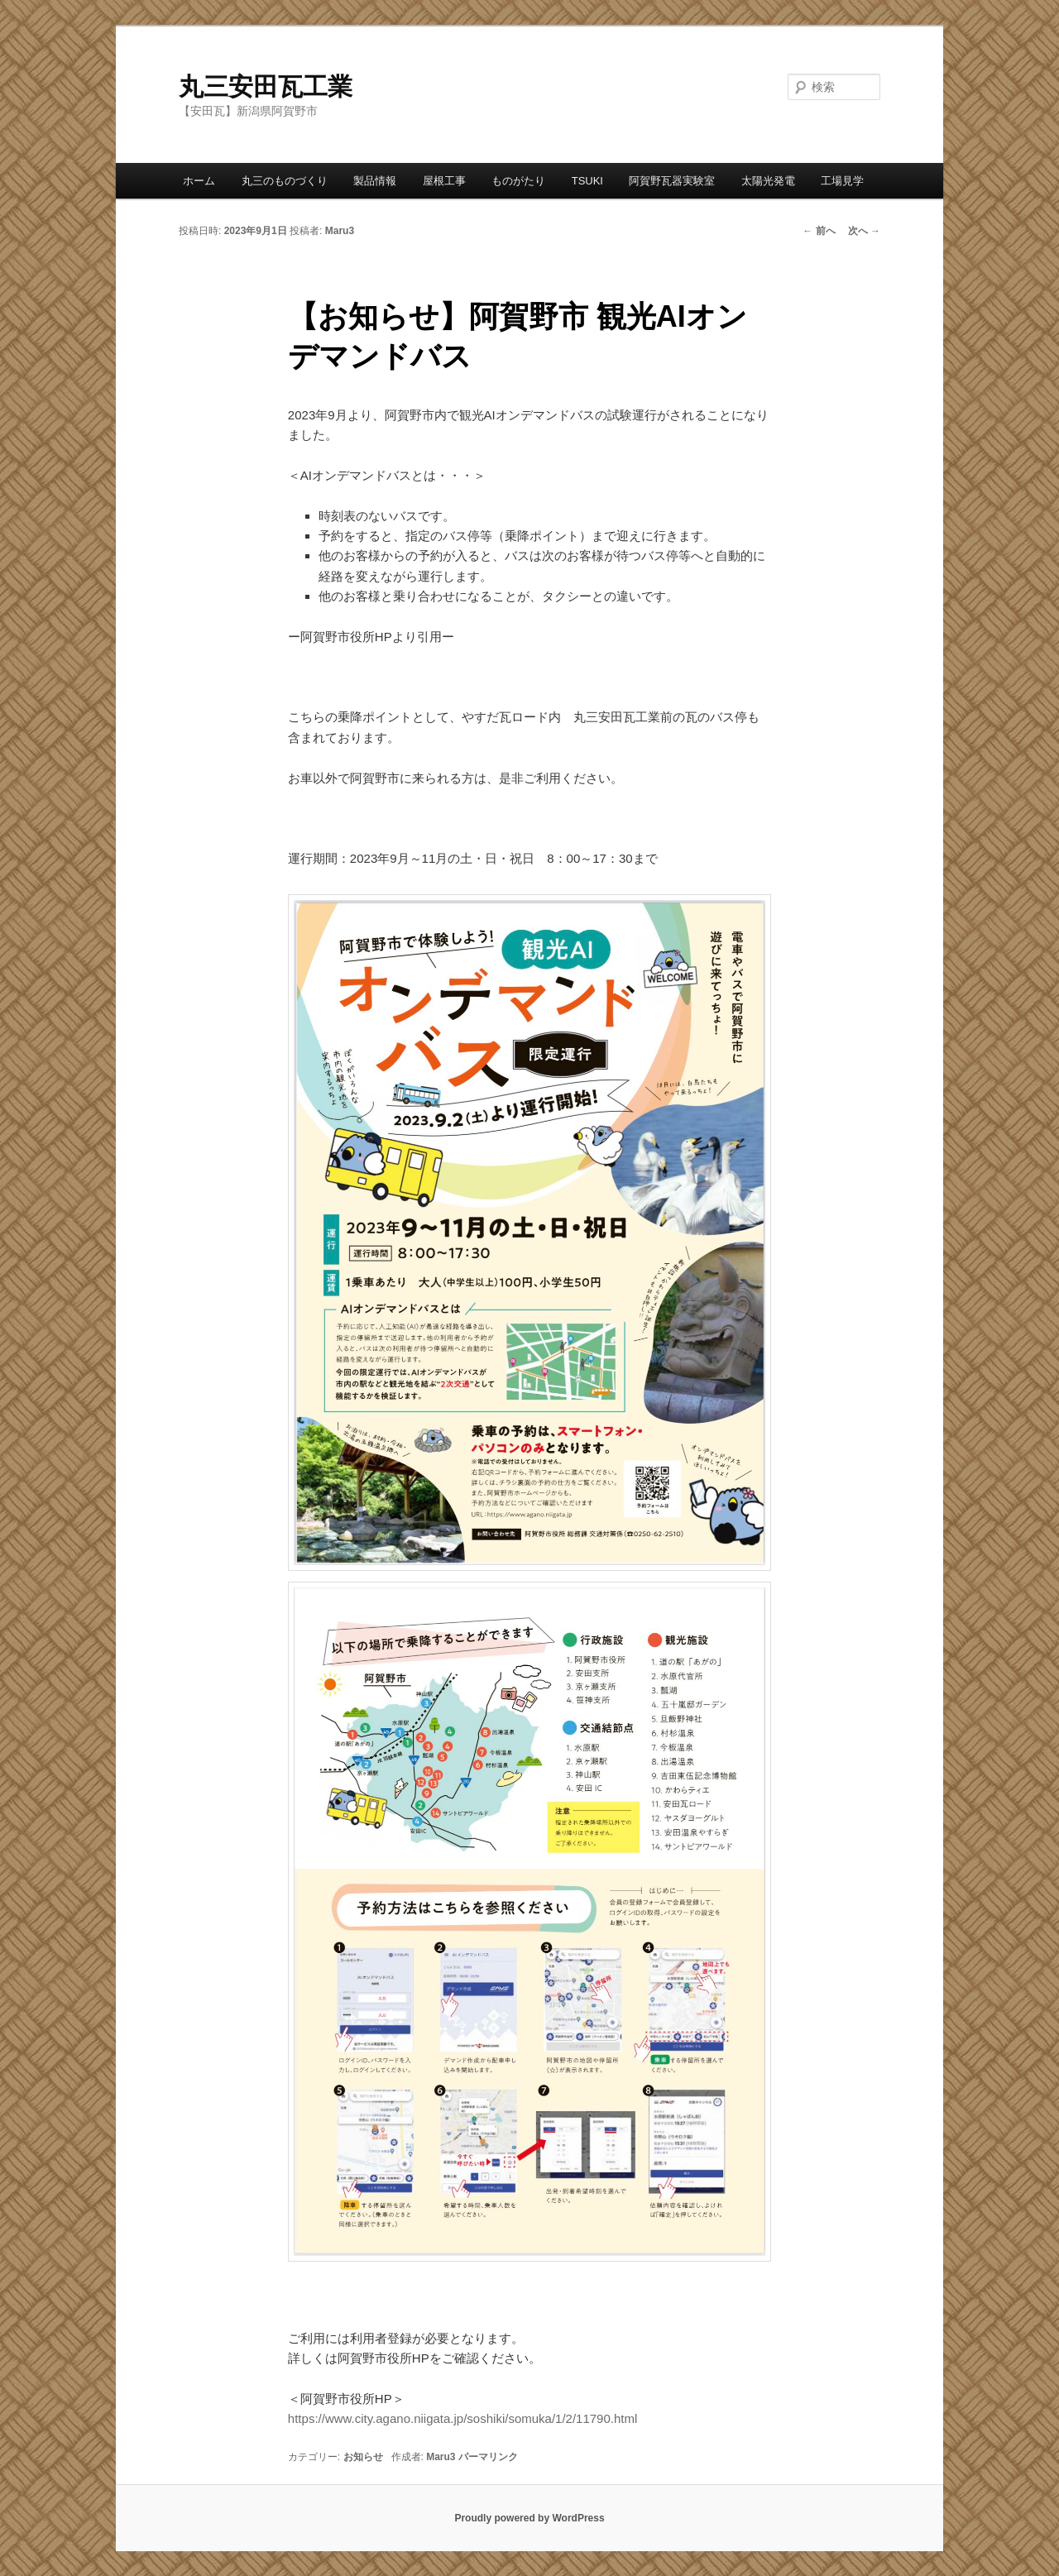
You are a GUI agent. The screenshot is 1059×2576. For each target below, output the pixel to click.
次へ (864, 231)
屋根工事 (444, 181)
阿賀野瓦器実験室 (672, 181)
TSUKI (587, 181)
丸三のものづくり (285, 181)
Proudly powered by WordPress (529, 2518)
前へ (819, 231)
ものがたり (518, 181)
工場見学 (842, 181)
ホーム (199, 181)
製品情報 (374, 181)
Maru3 (339, 231)
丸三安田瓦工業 (265, 86)
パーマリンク (488, 2457)
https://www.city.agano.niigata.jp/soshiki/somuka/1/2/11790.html (462, 2418)
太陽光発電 (768, 181)
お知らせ (363, 2457)
